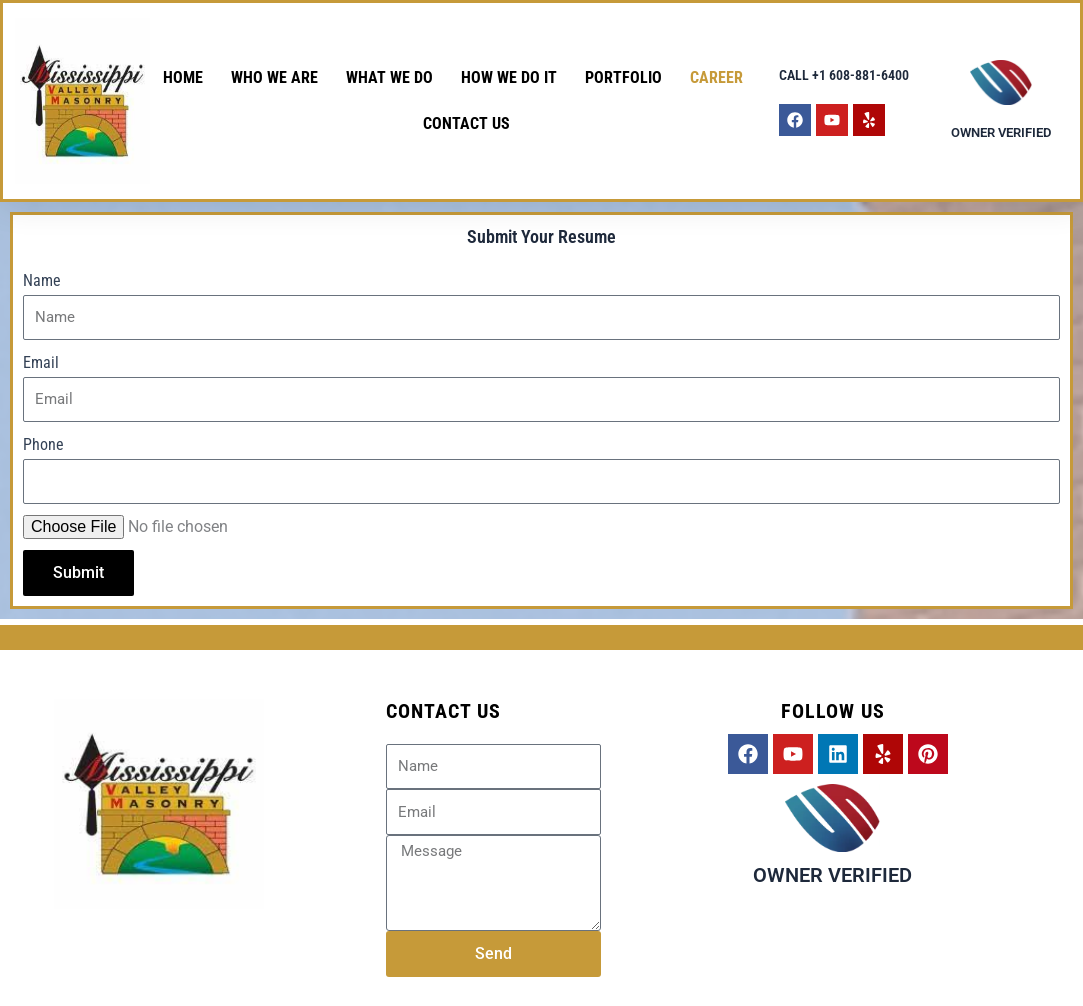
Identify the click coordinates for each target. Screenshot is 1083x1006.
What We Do (389, 77)
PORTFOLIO (623, 77)
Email (41, 362)
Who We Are (274, 77)
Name (42, 280)
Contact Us (466, 123)
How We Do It (509, 77)
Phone (43, 444)
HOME (183, 77)
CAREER (716, 77)
